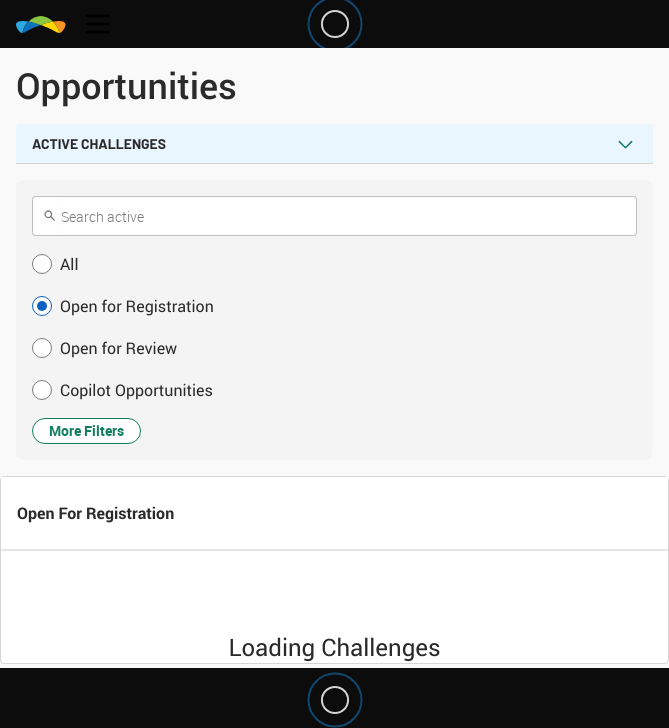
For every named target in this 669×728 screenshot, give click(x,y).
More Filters (86, 430)
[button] (334, 264)
